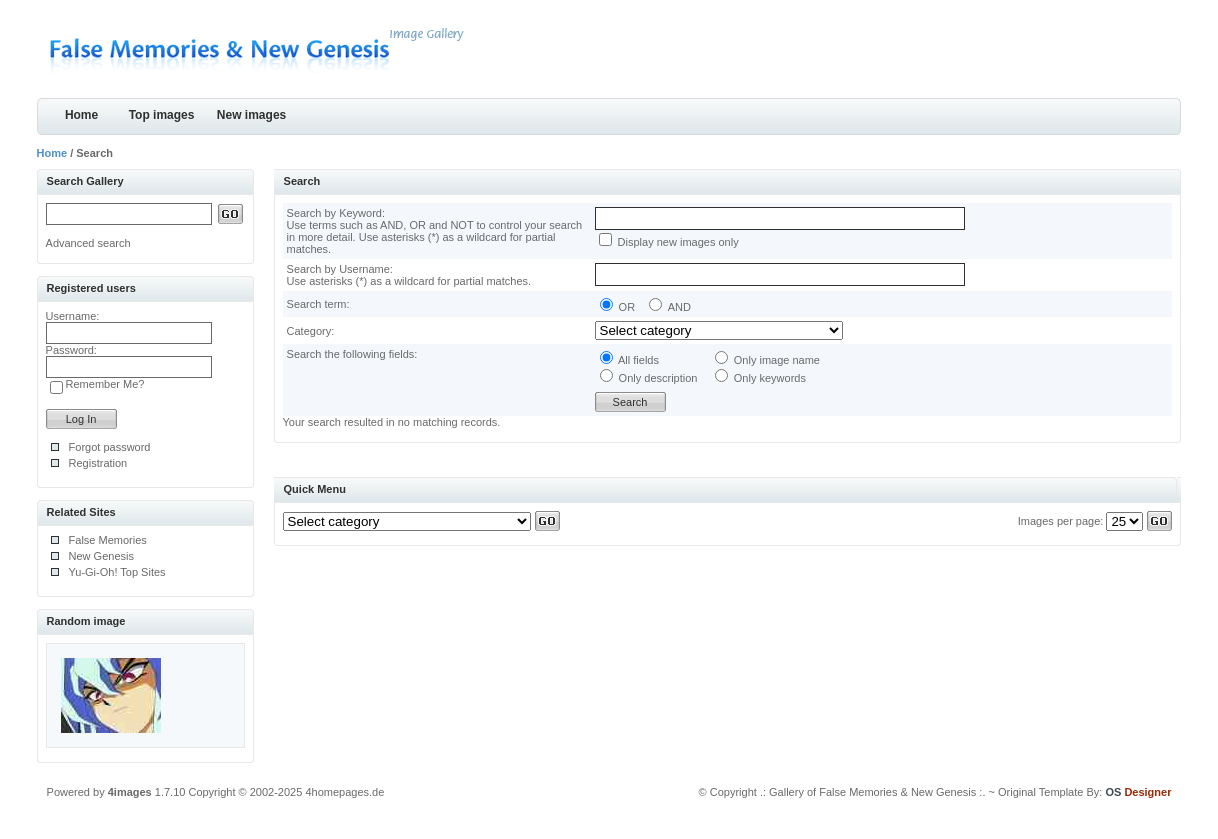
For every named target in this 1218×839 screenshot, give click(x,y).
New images (251, 115)
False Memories (108, 540)
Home (81, 115)
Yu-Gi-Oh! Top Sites (117, 572)
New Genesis (101, 556)
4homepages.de (344, 792)
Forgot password (110, 447)
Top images (162, 115)
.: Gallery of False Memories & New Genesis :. (873, 792)
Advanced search (88, 243)
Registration (98, 463)
